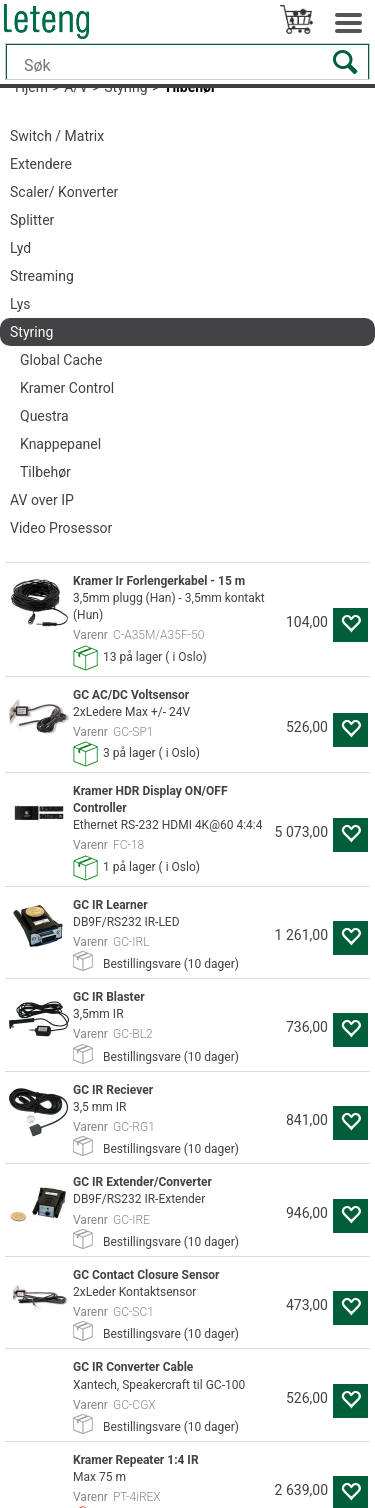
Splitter (32, 220)
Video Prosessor (61, 528)
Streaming (42, 276)
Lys (20, 304)
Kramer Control (67, 388)
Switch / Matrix (57, 136)
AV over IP (42, 500)
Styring (31, 332)
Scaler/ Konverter (64, 192)
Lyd (20, 248)
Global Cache (61, 360)
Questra (44, 416)
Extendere (41, 164)
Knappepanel (60, 444)
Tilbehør (45, 472)
